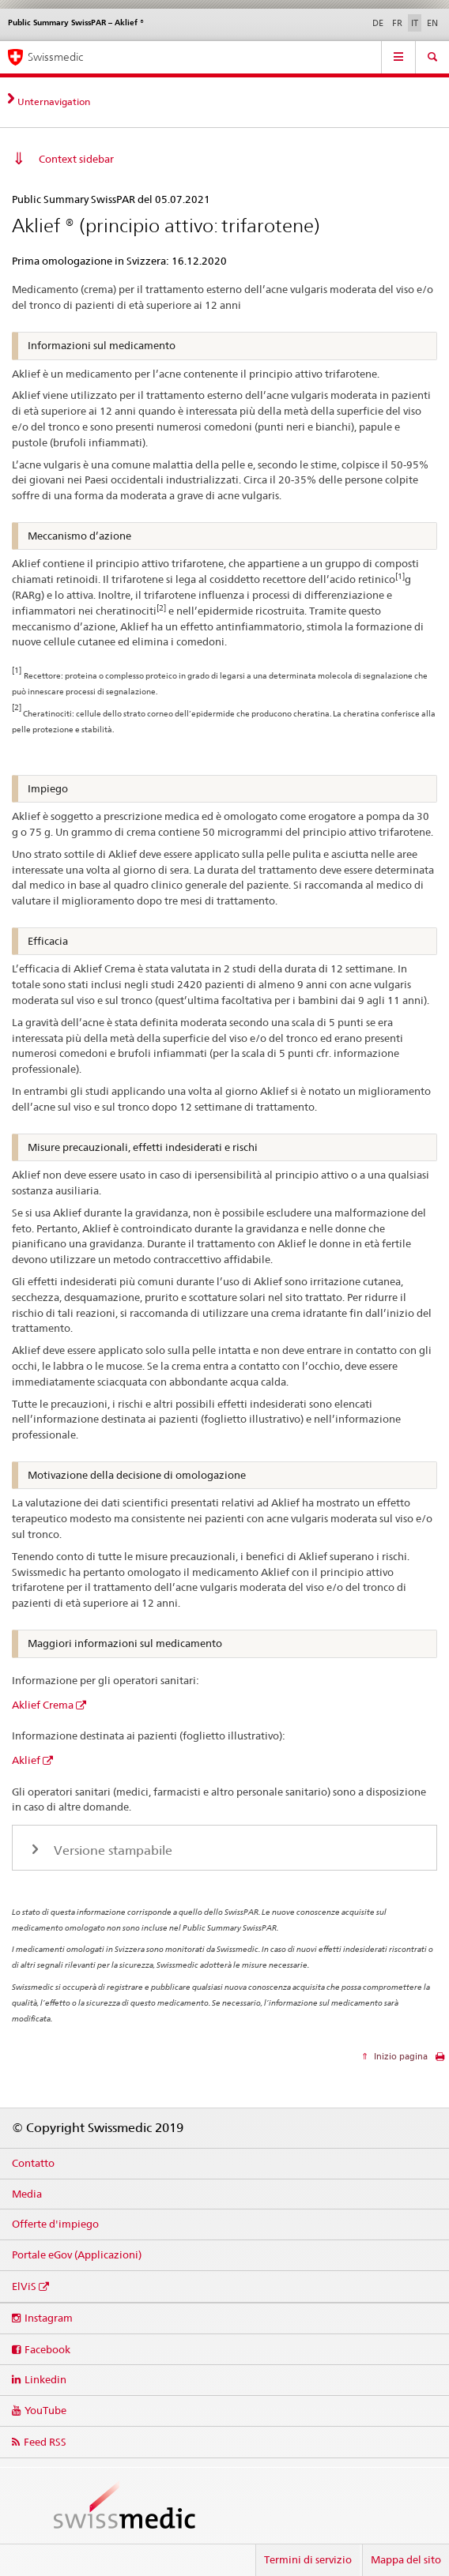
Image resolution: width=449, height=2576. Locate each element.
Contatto (33, 2163)
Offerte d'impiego (55, 2223)
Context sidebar (76, 158)
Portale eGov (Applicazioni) (76, 2254)
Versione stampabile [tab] (111, 1850)
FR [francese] (397, 22)
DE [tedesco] (377, 22)
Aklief (26, 1760)
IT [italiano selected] (414, 22)
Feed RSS (45, 2441)
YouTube (45, 2410)
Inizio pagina (400, 2056)
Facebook (47, 2349)
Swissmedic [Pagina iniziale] (55, 56)
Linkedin (45, 2379)
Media (27, 2193)
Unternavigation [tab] (53, 101)
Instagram (49, 2317)
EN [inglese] (432, 22)
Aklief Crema (43, 1704)
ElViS (24, 2286)
